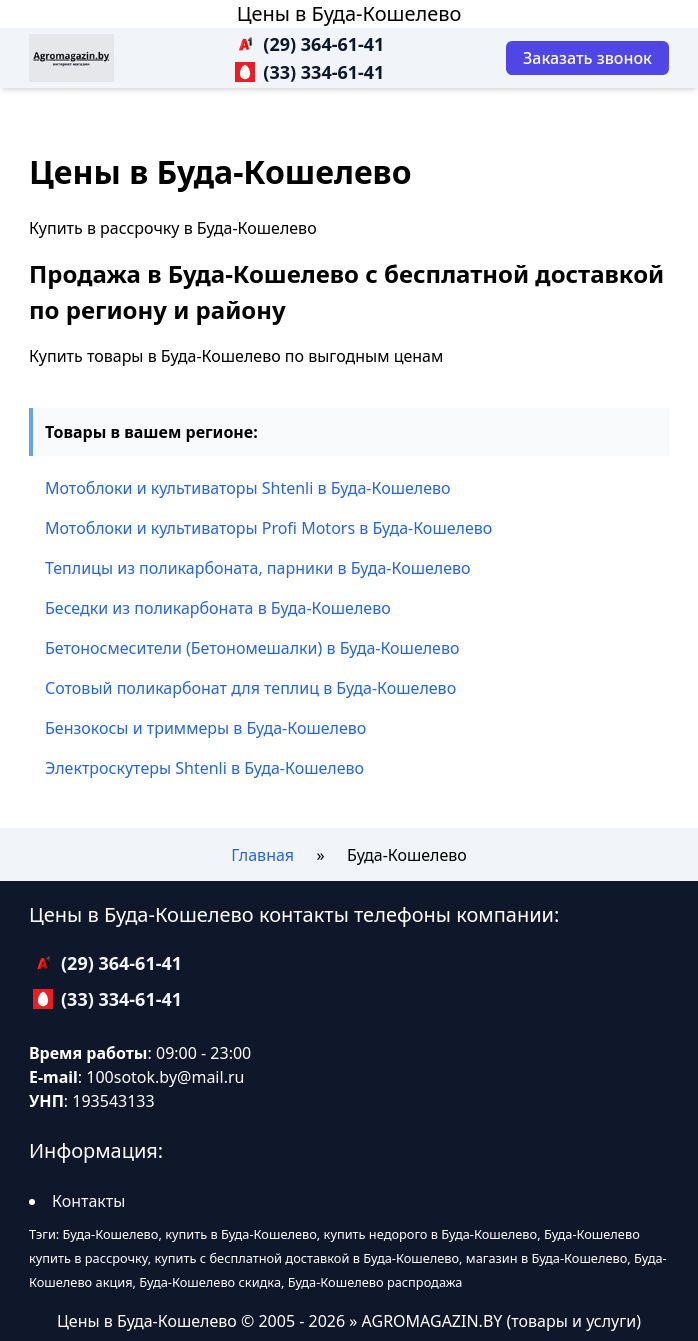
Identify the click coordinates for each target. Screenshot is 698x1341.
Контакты (88, 1201)
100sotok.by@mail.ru (165, 1077)
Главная (262, 855)
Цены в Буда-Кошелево (349, 13)
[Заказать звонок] (587, 58)
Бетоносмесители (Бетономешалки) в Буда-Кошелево (252, 648)
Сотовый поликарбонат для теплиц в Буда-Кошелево (250, 688)
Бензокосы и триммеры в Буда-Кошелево (205, 728)
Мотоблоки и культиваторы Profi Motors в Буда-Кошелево (268, 528)
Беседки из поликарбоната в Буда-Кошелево (218, 608)
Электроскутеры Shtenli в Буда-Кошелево (204, 768)
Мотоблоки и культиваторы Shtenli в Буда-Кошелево (248, 488)
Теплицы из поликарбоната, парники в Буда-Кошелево (258, 568)
